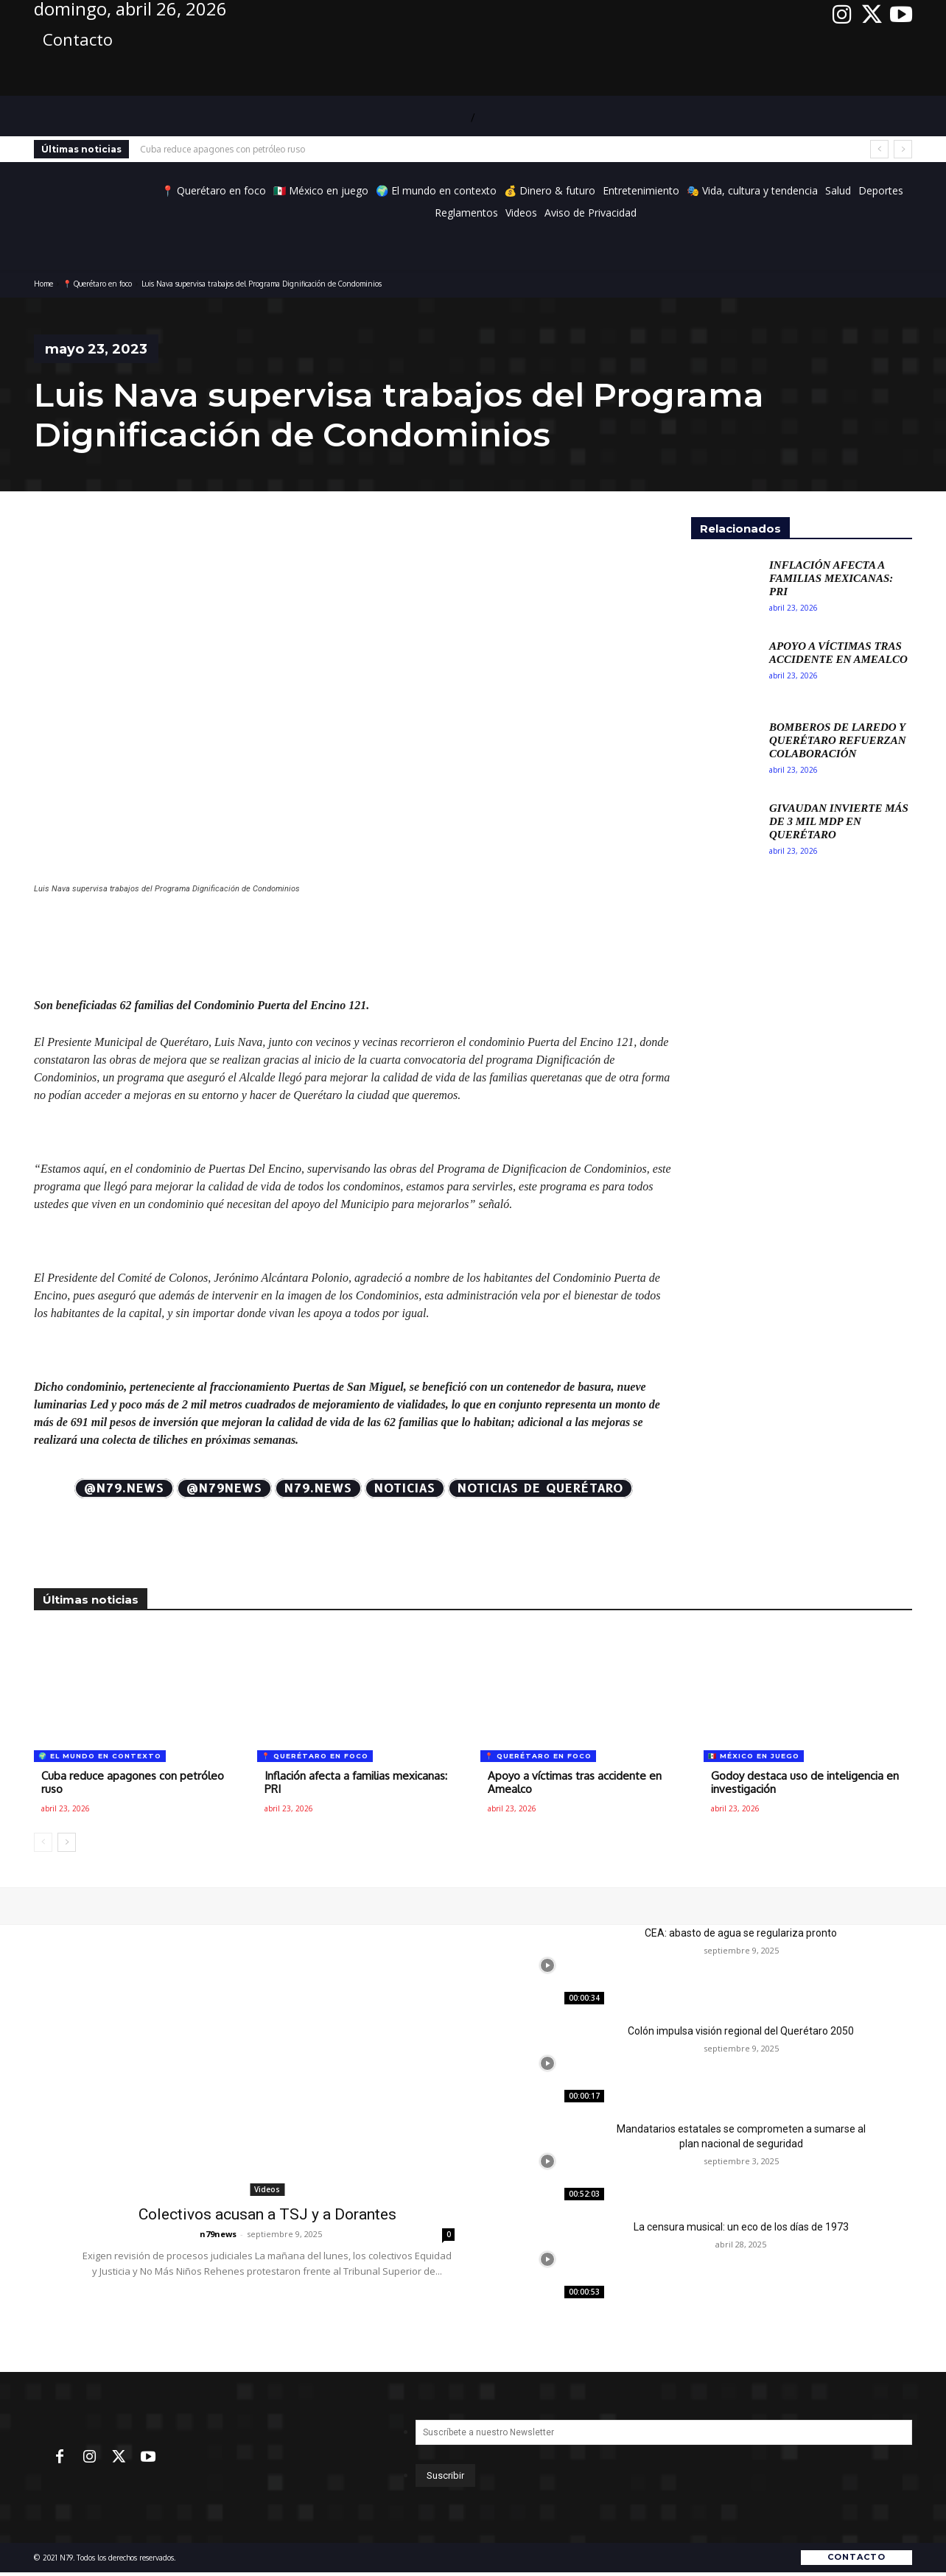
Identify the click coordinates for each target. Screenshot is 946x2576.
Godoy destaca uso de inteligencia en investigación (805, 1782)
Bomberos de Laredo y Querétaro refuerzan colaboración (837, 740)
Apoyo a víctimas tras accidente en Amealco (838, 652)
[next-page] (66, 1842)
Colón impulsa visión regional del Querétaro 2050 (741, 2031)
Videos (267, 2189)
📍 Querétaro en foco (97, 283)
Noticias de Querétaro (540, 1488)
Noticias (404, 1488)
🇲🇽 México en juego (753, 1756)
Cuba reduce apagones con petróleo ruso (222, 149)
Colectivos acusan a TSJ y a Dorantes (267, 2214)
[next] (903, 149)
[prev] (879, 149)
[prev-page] (43, 1842)
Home (43, 283)
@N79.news (124, 1488)
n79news (218, 2233)
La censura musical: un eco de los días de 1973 (741, 2227)
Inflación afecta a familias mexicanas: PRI (831, 578)
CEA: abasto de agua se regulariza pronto (741, 1933)
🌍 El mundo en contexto (99, 1756)
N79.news (318, 1488)
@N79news (224, 1488)
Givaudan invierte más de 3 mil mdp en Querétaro (838, 821)
